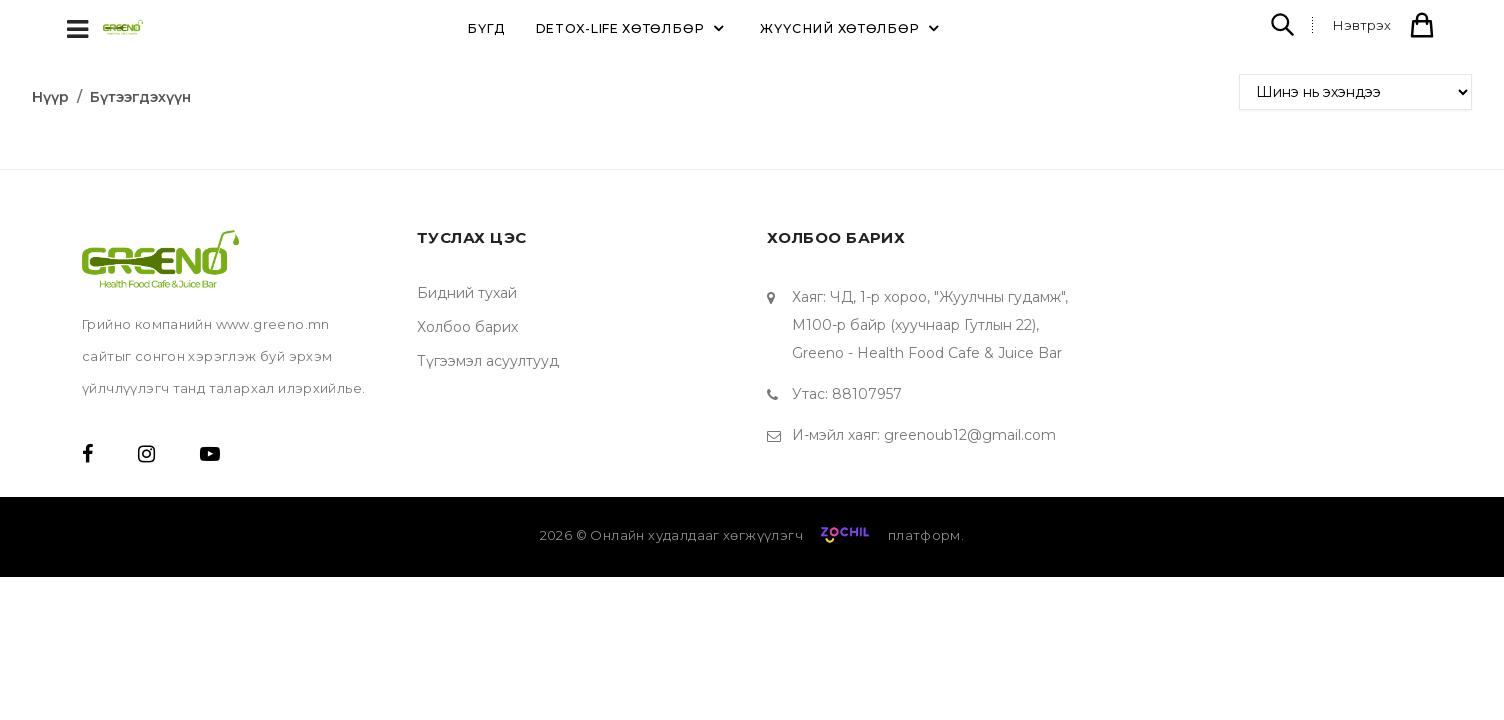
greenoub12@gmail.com (970, 435)
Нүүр (50, 97)
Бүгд (486, 28)
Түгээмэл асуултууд (488, 361)
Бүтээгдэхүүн (140, 97)
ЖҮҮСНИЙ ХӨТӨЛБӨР (852, 28)
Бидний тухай (467, 293)
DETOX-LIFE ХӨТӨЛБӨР (633, 28)
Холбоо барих (467, 327)
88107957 (867, 394)
